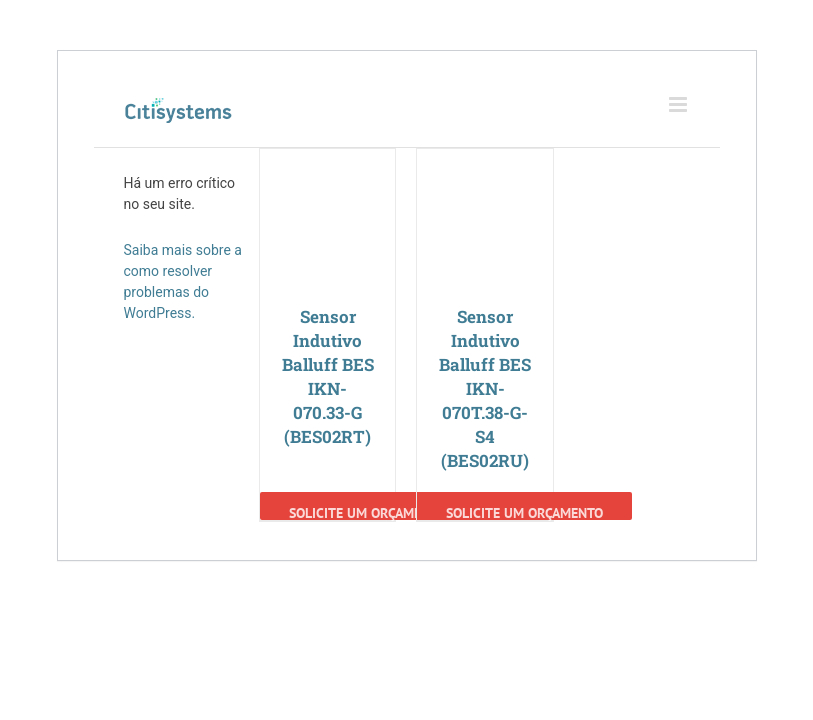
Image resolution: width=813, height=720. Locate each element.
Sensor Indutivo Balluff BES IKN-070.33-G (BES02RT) (328, 376)
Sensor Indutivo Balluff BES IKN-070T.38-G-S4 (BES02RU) (485, 388)
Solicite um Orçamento (367, 512)
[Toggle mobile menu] (679, 104)
